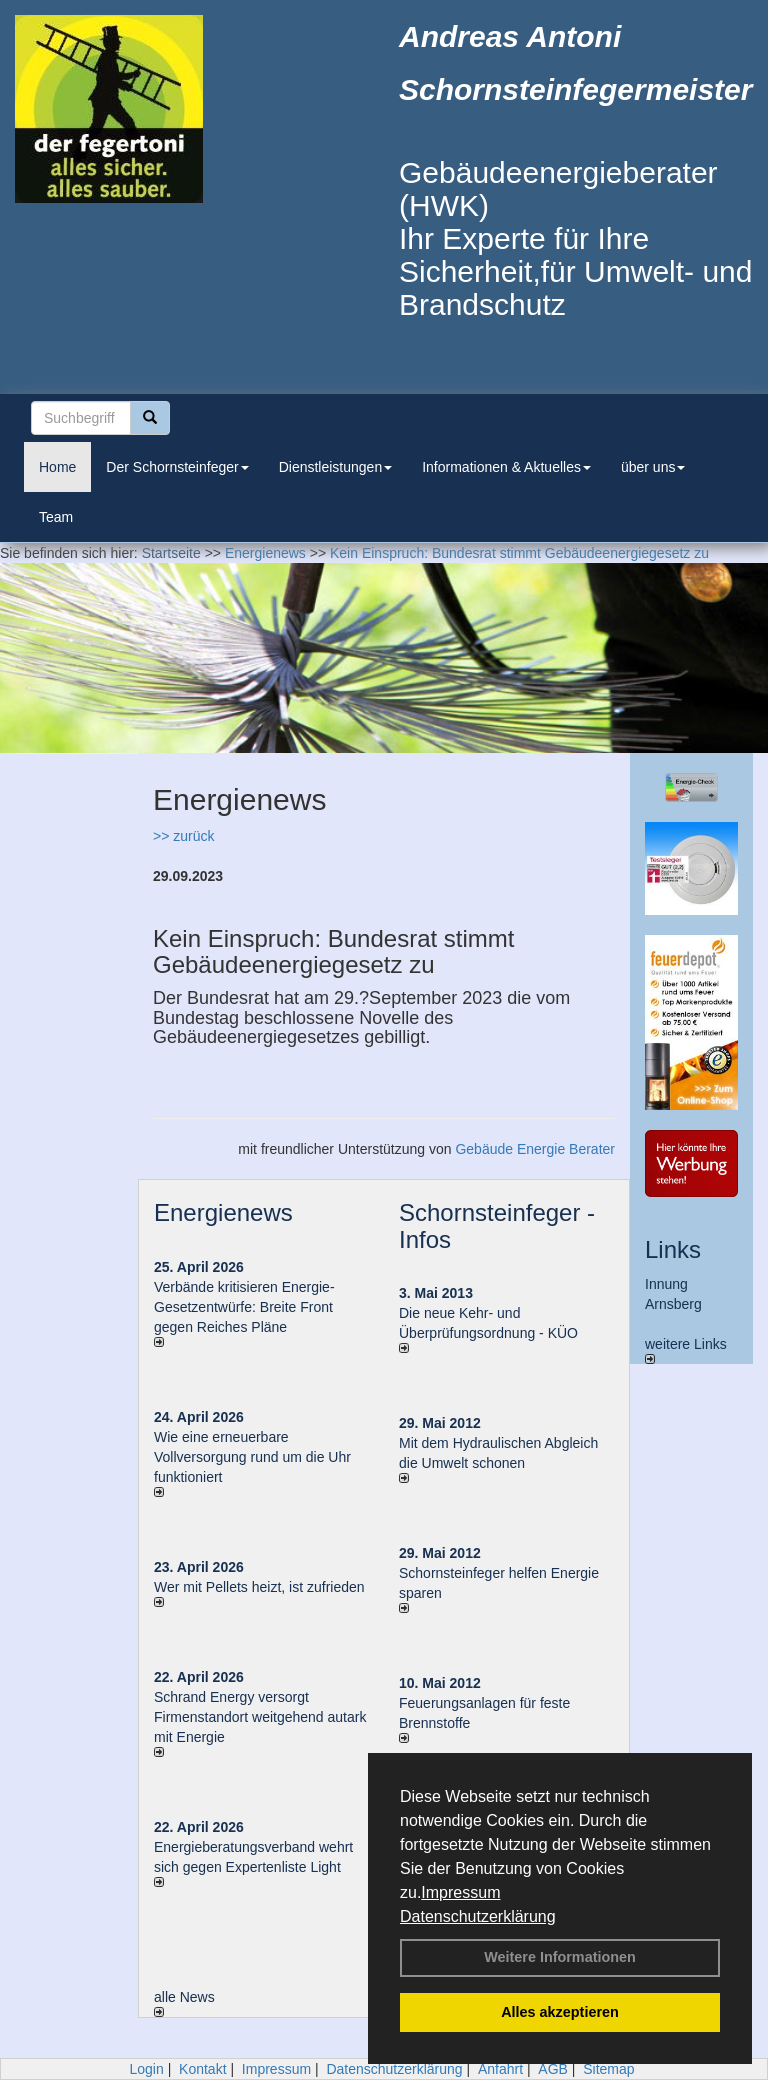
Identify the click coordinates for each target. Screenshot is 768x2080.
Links (673, 1249)
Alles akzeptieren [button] (560, 2012)
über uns (653, 467)
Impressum (460, 1892)
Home (57, 467)
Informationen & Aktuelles (506, 467)
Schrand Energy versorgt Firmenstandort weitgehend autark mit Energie (260, 1717)
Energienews (223, 1212)
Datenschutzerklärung (478, 1916)
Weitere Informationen (560, 1957)
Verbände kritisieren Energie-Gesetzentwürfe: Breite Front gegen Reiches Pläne (244, 1307)
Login (146, 2069)
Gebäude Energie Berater (535, 1149)
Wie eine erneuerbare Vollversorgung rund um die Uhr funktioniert (252, 1457)
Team (56, 517)
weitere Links (686, 1350)
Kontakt (202, 2069)
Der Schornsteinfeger (177, 467)
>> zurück (183, 836)
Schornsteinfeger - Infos (497, 1225)
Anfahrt (500, 2069)
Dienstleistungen (336, 467)
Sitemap (608, 2069)
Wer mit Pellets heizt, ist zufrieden (259, 1587)
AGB (553, 2069)
